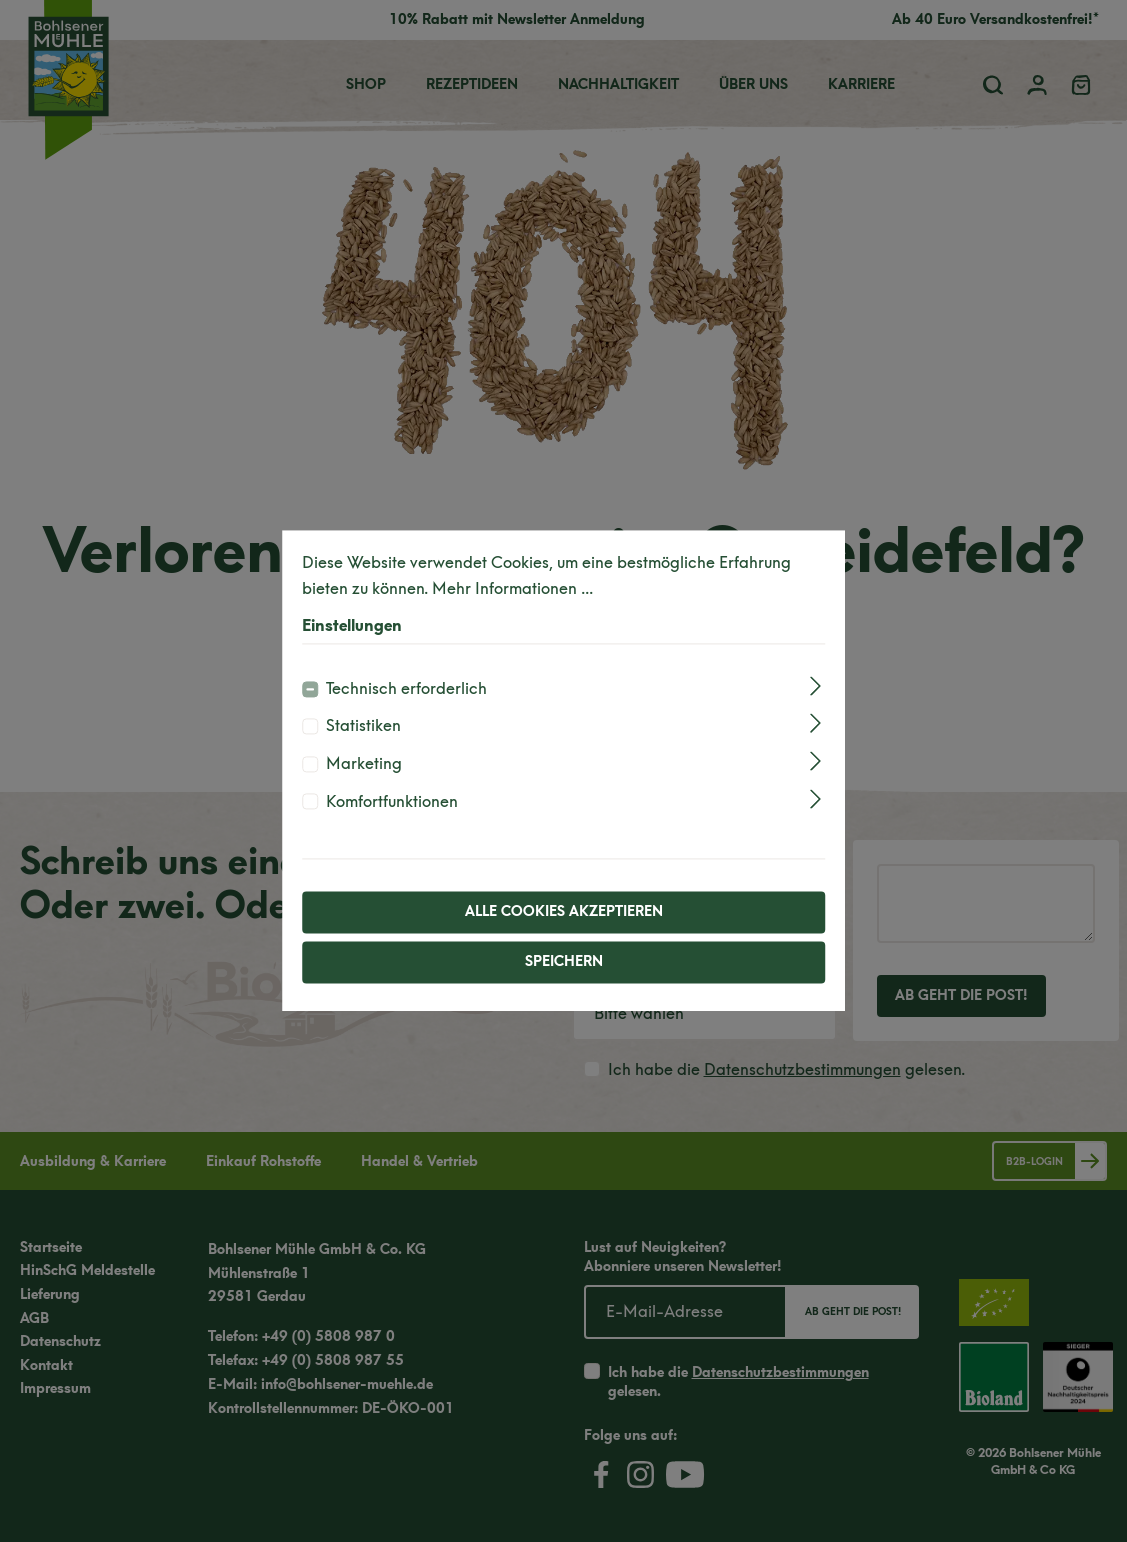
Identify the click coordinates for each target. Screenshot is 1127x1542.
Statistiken (363, 726)
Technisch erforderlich (406, 688)
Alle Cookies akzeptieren (564, 912)
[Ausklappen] (815, 685)
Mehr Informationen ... (512, 588)
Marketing (364, 763)
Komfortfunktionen (392, 801)
